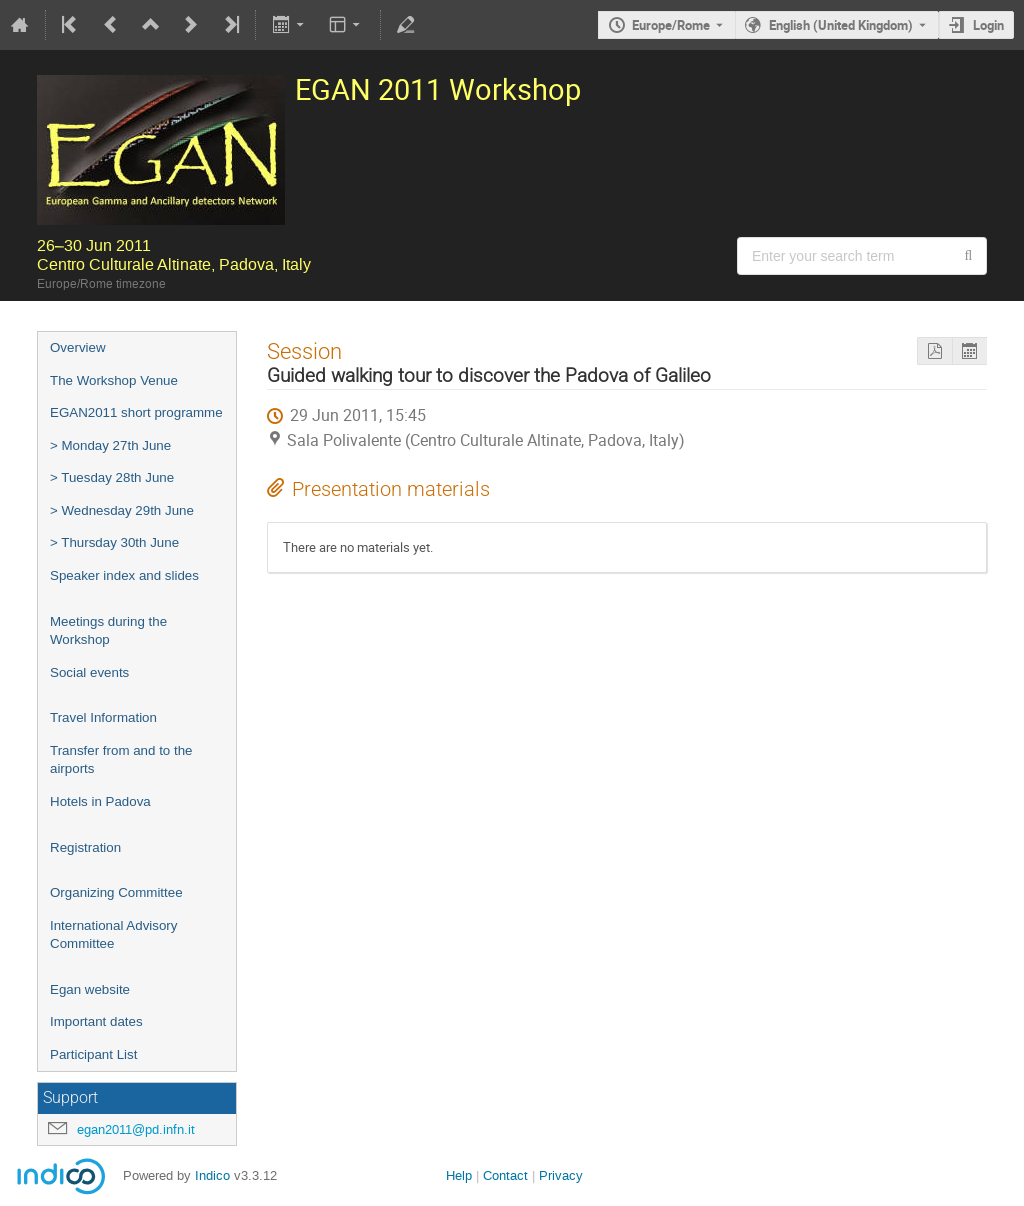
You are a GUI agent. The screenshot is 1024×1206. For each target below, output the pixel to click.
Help (459, 1175)
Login (988, 25)
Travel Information (103, 717)
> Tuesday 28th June (112, 477)
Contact (505, 1175)
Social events (89, 672)
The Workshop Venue (114, 380)
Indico (212, 1175)
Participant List (93, 1054)
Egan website (90, 989)
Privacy (561, 1175)
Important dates (96, 1021)
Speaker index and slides (124, 575)
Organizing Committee (116, 892)
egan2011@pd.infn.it (136, 1129)
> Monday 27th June (110, 445)
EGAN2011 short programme (136, 412)
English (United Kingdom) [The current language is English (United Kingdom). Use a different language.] (841, 25)
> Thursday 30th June (114, 542)
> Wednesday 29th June (122, 510)
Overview (78, 347)
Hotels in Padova (100, 801)
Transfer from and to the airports (121, 760)
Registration (85, 847)
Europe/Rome (671, 25)
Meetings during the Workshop (108, 631)
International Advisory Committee (113, 935)
